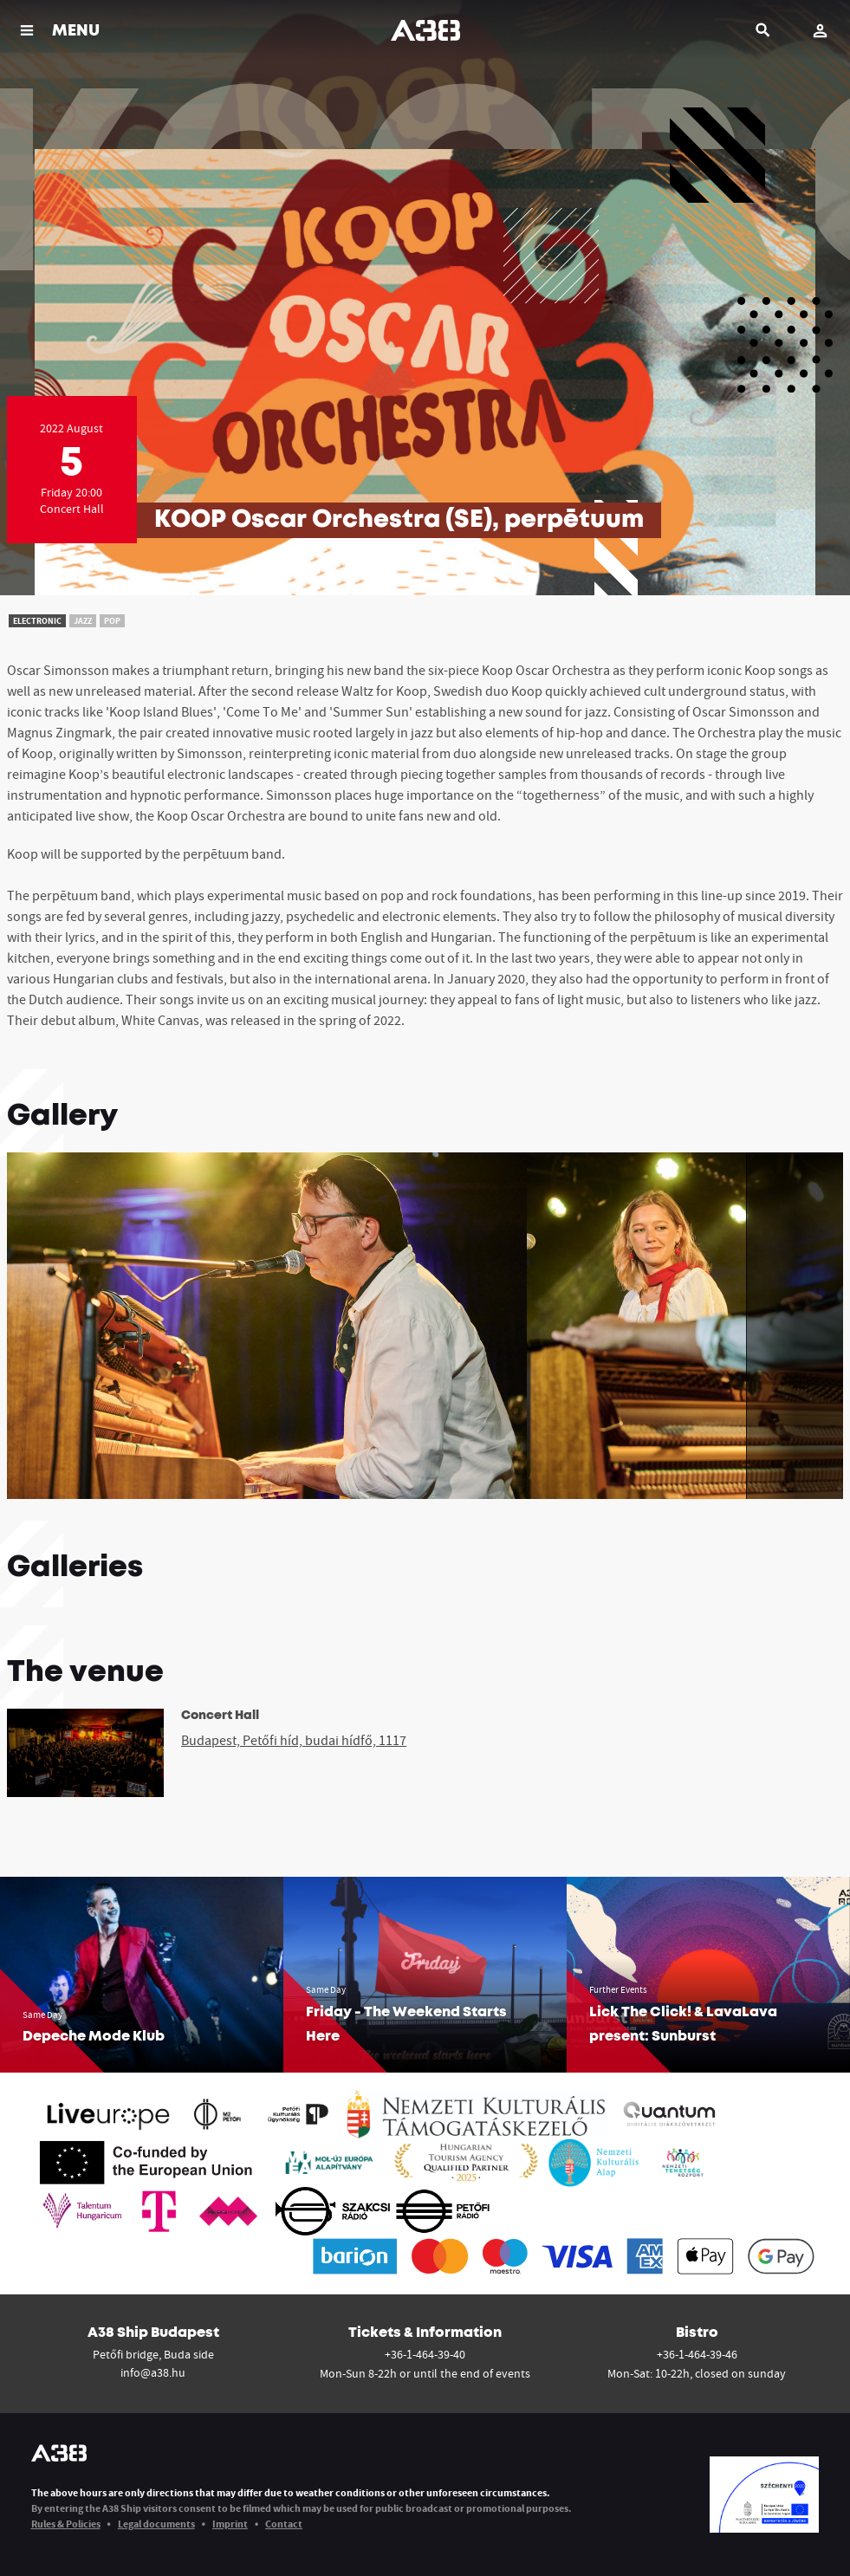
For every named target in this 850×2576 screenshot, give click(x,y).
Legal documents (156, 2523)
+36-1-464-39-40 (425, 2354)
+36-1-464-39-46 (697, 2354)
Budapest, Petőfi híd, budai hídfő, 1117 (293, 1740)
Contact (283, 2523)
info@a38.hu (152, 2372)
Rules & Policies (66, 2523)
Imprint (230, 2523)
